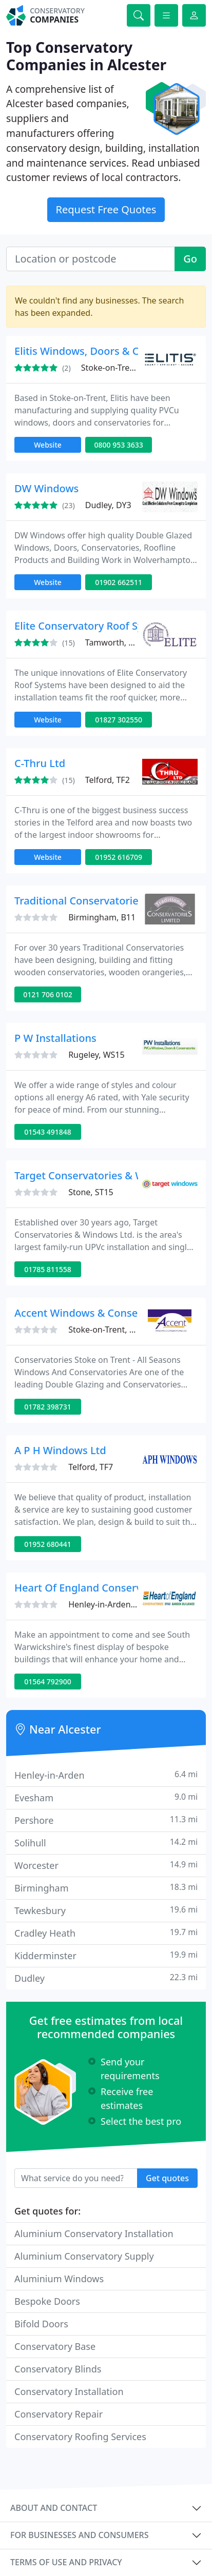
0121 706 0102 (47, 994)
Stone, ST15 (90, 1192)
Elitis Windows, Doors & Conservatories (110, 351)
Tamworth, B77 (114, 642)
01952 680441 (47, 1544)
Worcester (106, 1865)
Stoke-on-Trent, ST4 (118, 367)
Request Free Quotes (106, 209)
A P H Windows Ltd (60, 1450)
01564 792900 (47, 1681)
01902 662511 (118, 582)
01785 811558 (47, 1269)
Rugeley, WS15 (96, 1054)
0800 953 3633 (118, 445)
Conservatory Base (54, 2346)
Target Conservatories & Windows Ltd (106, 1175)
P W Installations (55, 1038)
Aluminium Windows (59, 2278)
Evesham (106, 1797)
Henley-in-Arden (106, 1774)
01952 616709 (118, 857)
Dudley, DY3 (108, 505)
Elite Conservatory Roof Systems (93, 626)
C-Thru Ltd (39, 763)
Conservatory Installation (69, 2391)
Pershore (106, 1820)
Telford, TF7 (90, 1467)
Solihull (106, 1842)
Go (190, 259)
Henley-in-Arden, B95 (109, 1604)
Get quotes (167, 2178)
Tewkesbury (106, 1910)
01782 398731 (47, 1407)
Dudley (106, 1977)
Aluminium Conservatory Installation (94, 2233)
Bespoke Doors (47, 2301)
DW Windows (46, 488)
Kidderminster (106, 1955)
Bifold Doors (41, 2324)
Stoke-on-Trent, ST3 (105, 1329)
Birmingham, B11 (102, 917)
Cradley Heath (106, 1932)
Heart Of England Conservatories (95, 1588)
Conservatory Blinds (57, 2369)
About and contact (53, 2507)
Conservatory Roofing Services (80, 2436)
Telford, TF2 (107, 780)
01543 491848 (47, 1132)
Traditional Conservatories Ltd (88, 901)
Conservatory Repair (58, 2414)
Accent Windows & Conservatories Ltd (107, 1313)
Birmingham (106, 1887)
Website (48, 445)
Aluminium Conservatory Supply (84, 2256)
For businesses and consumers (79, 2535)
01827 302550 (118, 719)
